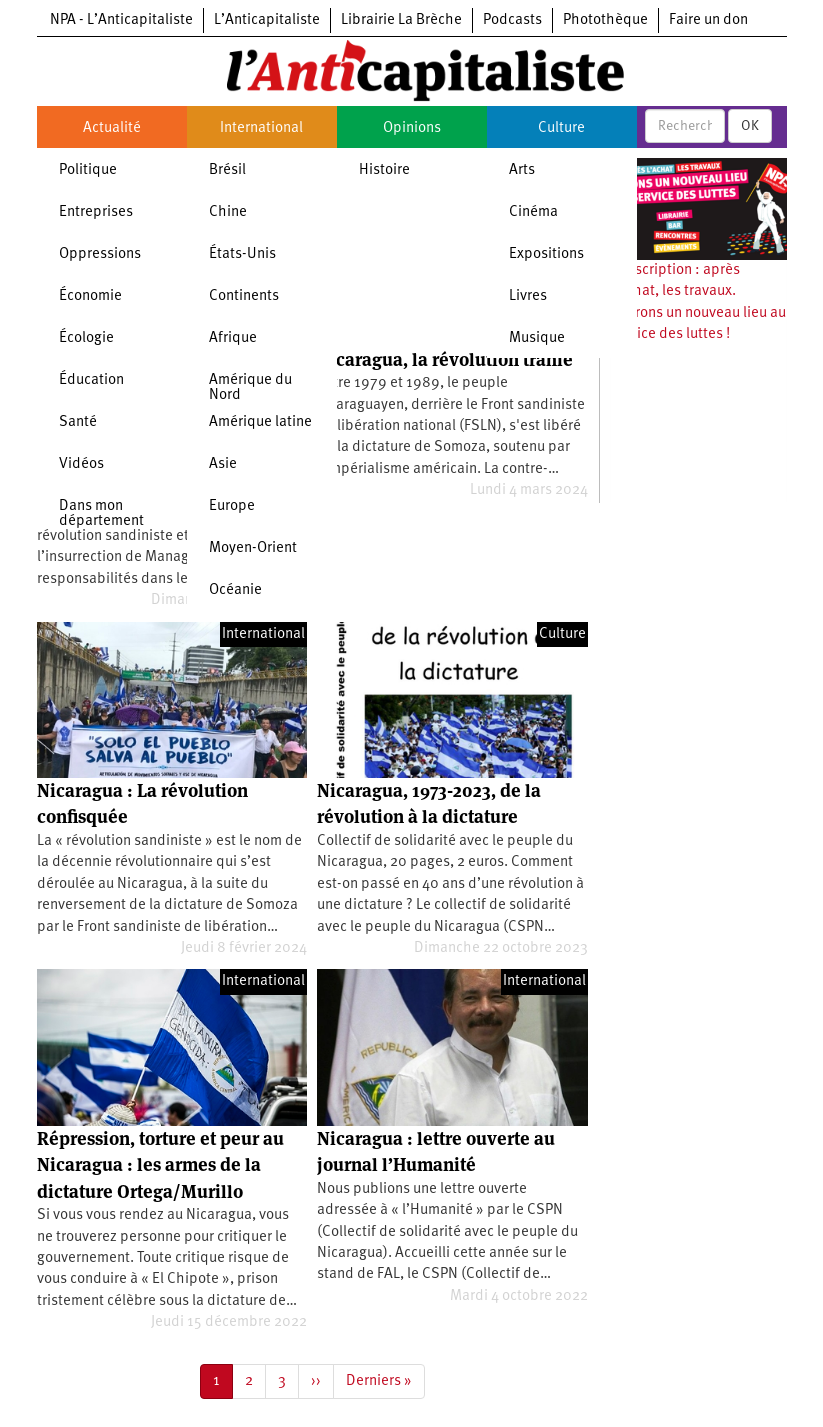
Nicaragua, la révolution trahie (445, 359)
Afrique (233, 338)
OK (750, 126)
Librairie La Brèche (401, 20)
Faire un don (708, 20)
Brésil (227, 170)
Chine (228, 212)
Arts (522, 170)
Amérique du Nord (250, 388)
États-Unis (242, 254)
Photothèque (605, 20)
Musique (537, 338)
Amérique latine (260, 422)
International (261, 128)
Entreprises (96, 212)
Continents (244, 296)
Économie (90, 296)
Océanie (235, 590)
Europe (232, 506)
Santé (78, 422)
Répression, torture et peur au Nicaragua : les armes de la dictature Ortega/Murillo (160, 1165)
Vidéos (81, 464)
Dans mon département (101, 514)
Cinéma (533, 212)
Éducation (91, 380)
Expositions (546, 254)
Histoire (384, 170)
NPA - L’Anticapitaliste (121, 20)
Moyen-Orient (253, 548)
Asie (223, 464)
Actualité (112, 128)
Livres (528, 296)
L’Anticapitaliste (267, 20)
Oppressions (100, 254)
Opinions (412, 128)
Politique (88, 170)
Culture (561, 128)
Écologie (86, 338)
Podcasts (512, 20)
